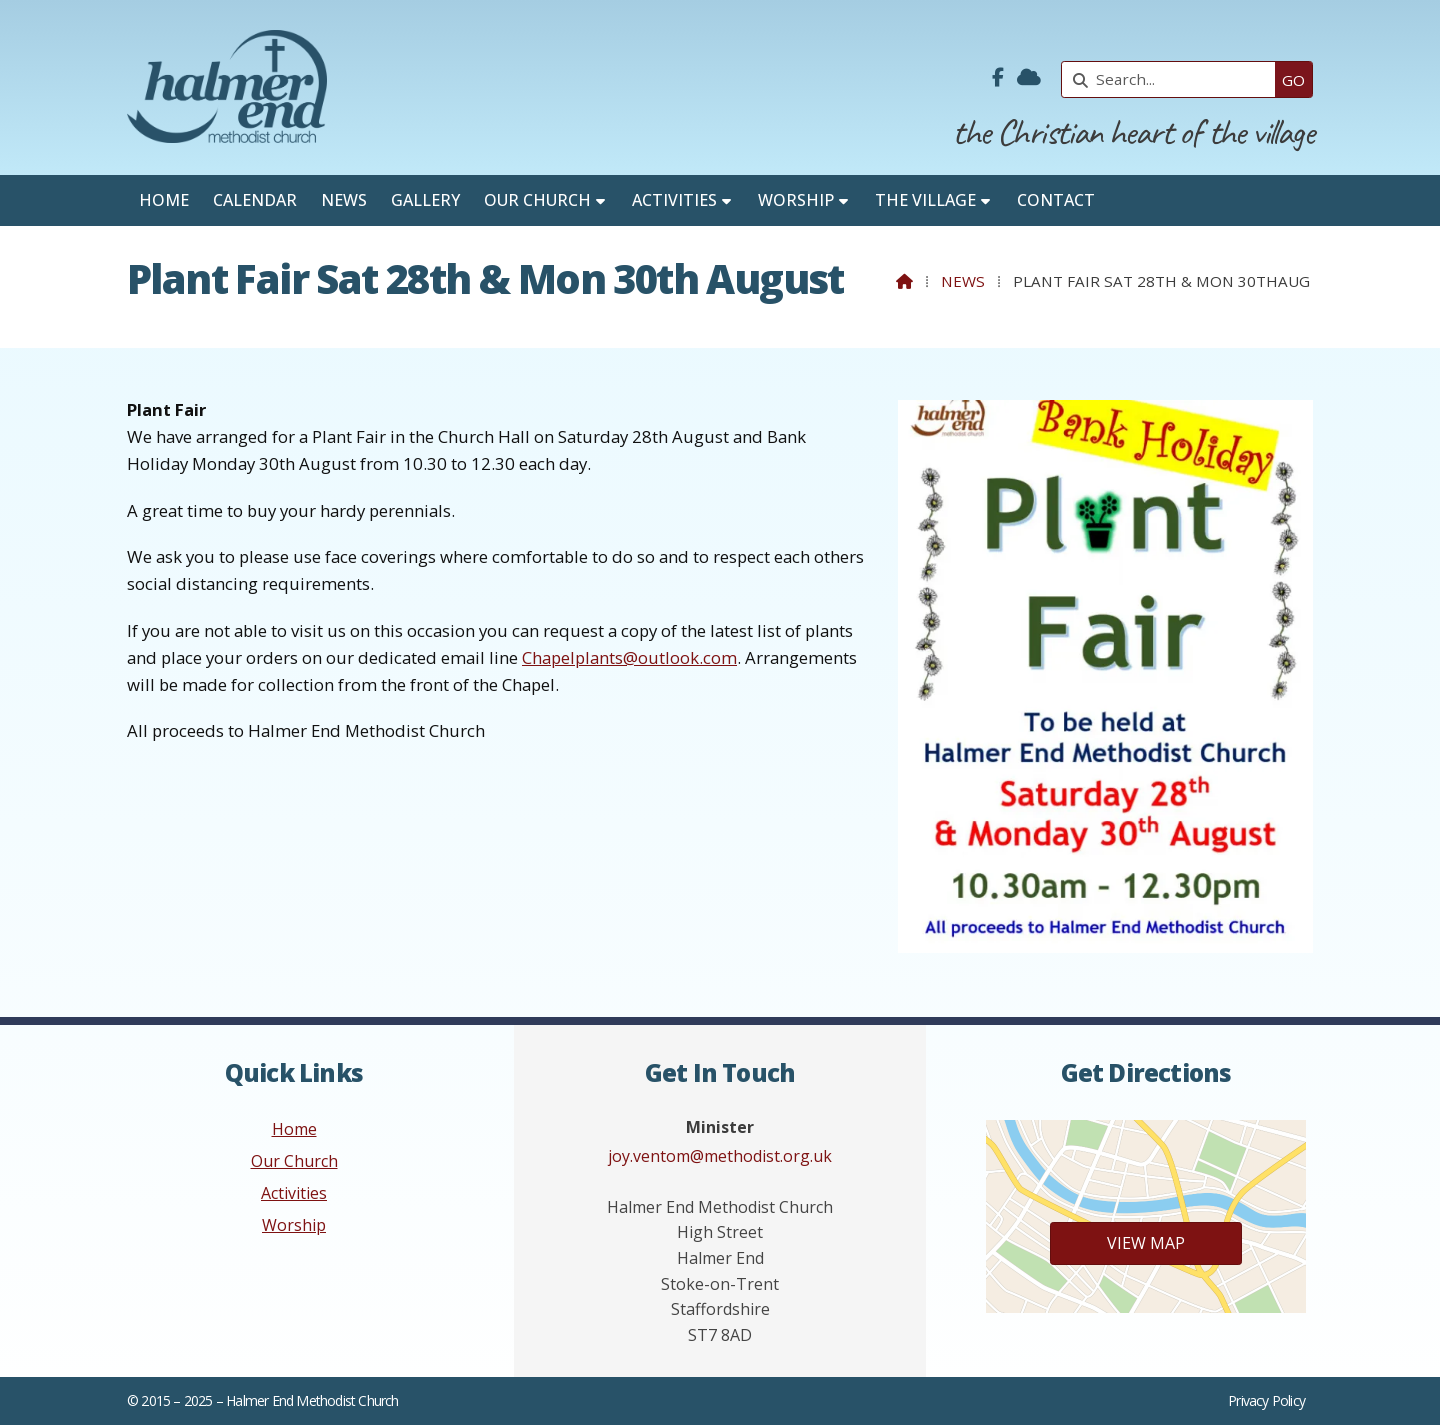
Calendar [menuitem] (255, 200)
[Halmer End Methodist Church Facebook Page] (998, 78)
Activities (294, 1193)
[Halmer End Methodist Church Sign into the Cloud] (1029, 78)
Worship (294, 1225)
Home (294, 1129)
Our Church (294, 1161)
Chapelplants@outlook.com (629, 657)
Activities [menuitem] (674, 200)
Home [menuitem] (164, 200)
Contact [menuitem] (1056, 200)
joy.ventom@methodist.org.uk (720, 1156)
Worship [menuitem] (796, 200)
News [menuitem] (344, 200)
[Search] (1173, 79)
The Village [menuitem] (925, 200)
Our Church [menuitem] (537, 200)
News (963, 281)
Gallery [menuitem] (425, 200)
